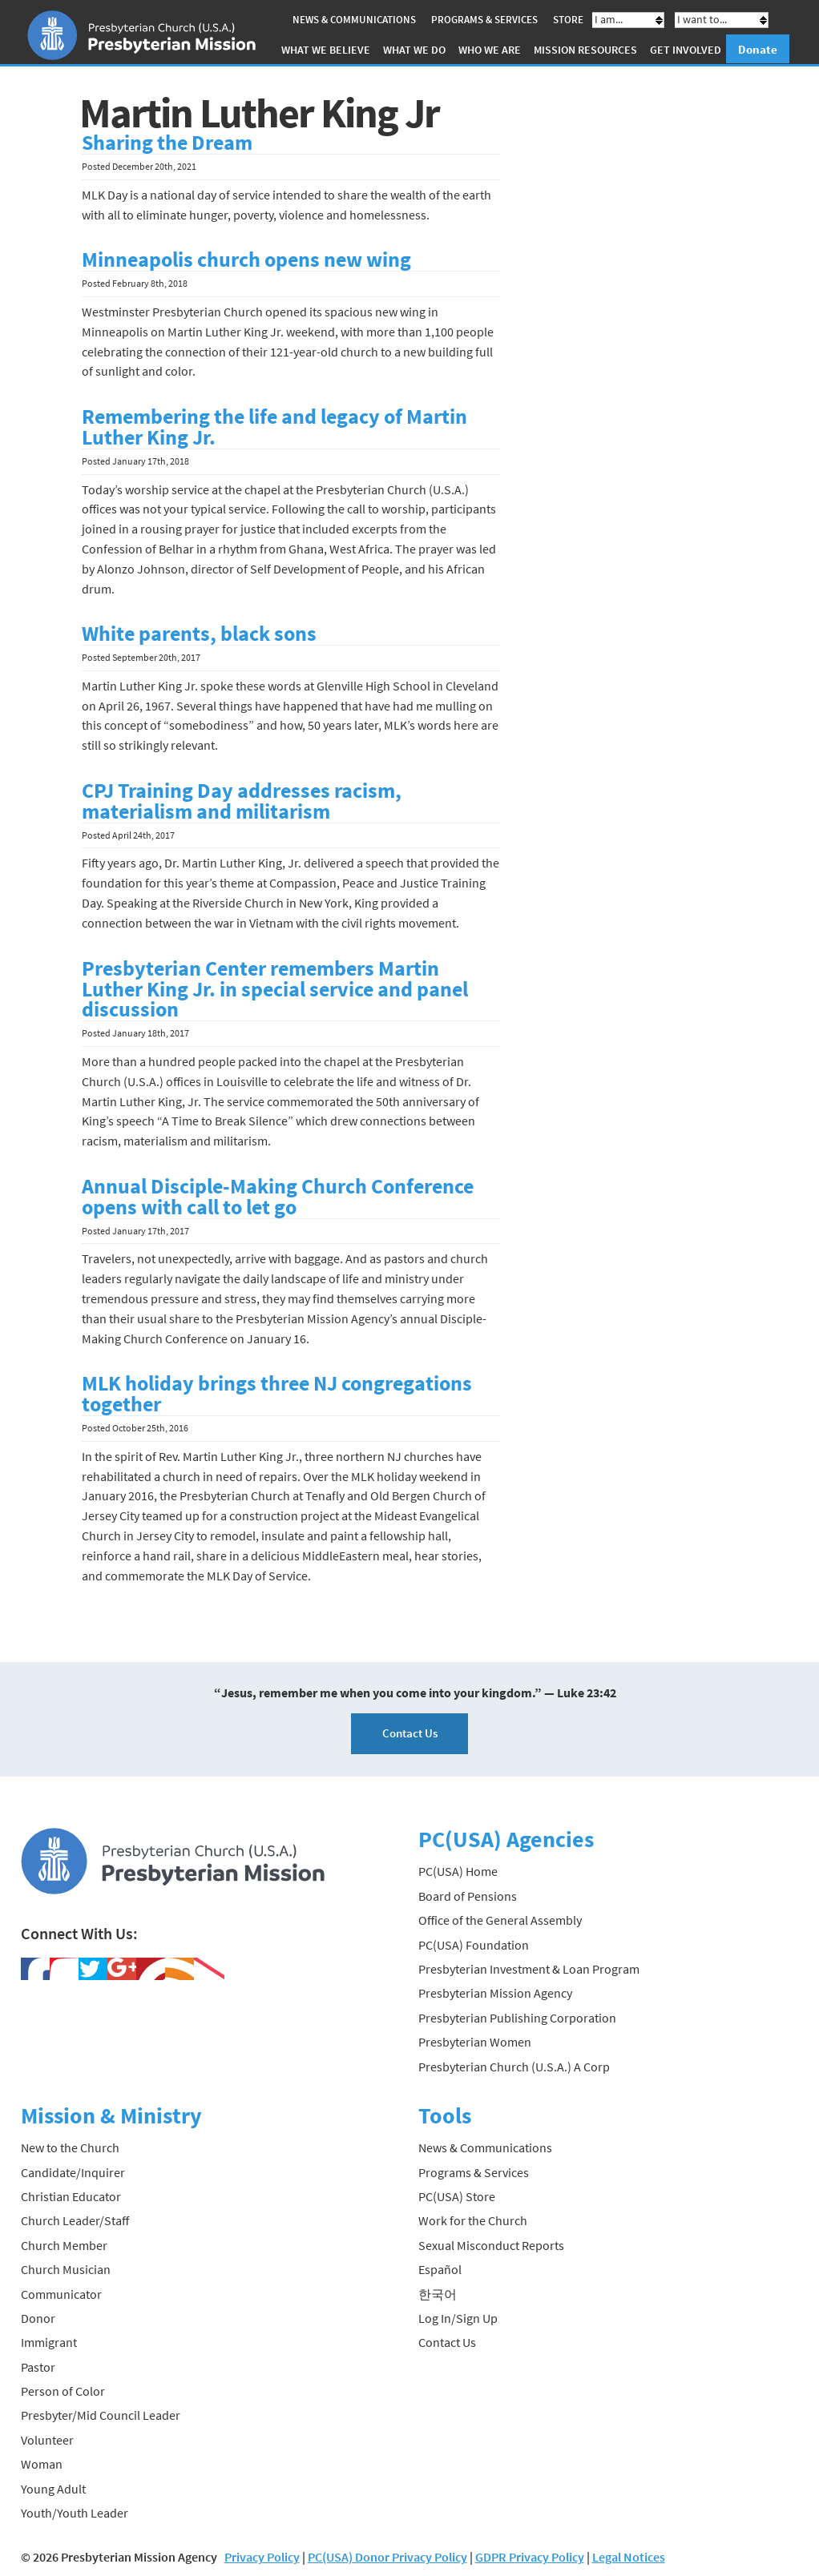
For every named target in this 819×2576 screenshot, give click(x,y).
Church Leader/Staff (75, 2220)
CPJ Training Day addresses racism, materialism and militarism (241, 801)
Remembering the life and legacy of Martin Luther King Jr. (274, 427)
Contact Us (410, 1733)
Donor (38, 2318)
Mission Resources (585, 49)
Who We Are (489, 49)
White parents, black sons (199, 633)
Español (440, 2269)
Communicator (61, 2293)
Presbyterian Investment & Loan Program (528, 1969)
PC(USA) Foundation (473, 1944)
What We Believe (325, 49)
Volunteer (47, 2440)
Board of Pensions (467, 1896)
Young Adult (53, 2488)
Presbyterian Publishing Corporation (517, 2018)
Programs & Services (484, 19)
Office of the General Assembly (500, 1920)
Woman (42, 2464)
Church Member (64, 2244)
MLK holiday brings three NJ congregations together (277, 1394)
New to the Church (70, 2147)
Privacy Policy (262, 2557)
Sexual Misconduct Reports (491, 2244)
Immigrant (49, 2342)
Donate (757, 49)
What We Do (414, 49)
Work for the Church (472, 2220)
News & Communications (354, 19)
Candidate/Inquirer (73, 2171)
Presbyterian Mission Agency (495, 1993)
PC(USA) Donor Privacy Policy (387, 2557)
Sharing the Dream (167, 142)
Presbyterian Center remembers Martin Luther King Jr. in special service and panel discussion (275, 988)
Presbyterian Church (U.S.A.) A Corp (514, 2066)
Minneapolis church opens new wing (246, 259)
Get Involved (685, 49)
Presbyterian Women (474, 2042)
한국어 (437, 2293)
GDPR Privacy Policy (529, 2557)
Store (568, 19)
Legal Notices (628, 2557)
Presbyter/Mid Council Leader (100, 2415)
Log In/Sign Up (458, 2318)
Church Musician (66, 2269)
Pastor (38, 2366)
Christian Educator (71, 2196)
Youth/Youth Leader (74, 2513)
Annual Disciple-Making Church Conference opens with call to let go (278, 1196)
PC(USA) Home (458, 1871)
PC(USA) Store (456, 2196)
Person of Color (63, 2391)
